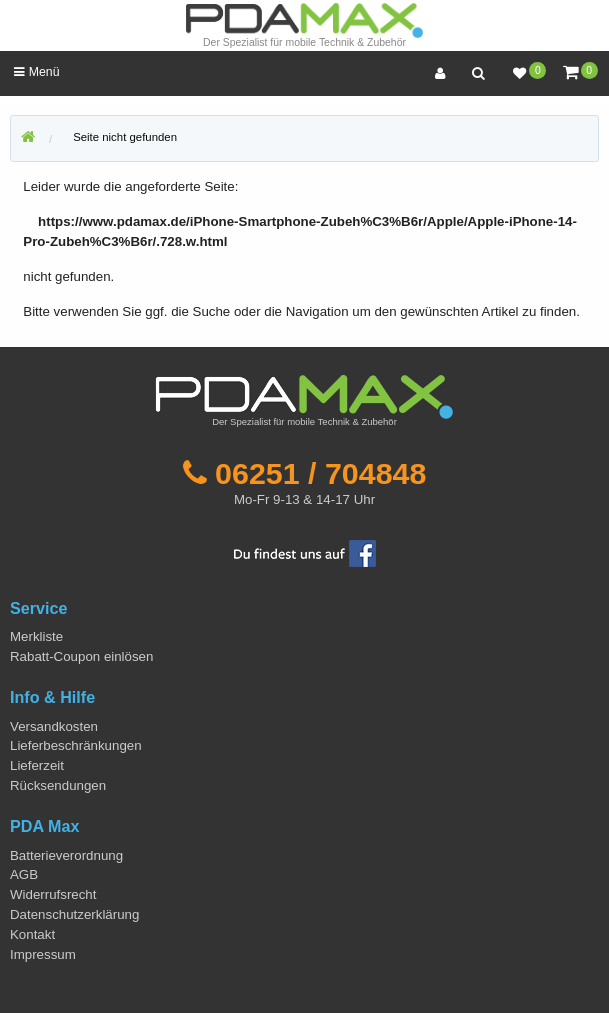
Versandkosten (54, 726)
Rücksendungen (58, 785)
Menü (36, 72)
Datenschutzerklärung (74, 914)
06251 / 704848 (320, 473)
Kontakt (32, 934)
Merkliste (36, 636)
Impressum (43, 954)
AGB (24, 874)
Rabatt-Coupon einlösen (81, 656)
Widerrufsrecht (53, 894)
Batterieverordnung (66, 855)
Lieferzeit (37, 765)
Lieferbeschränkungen (76, 745)
